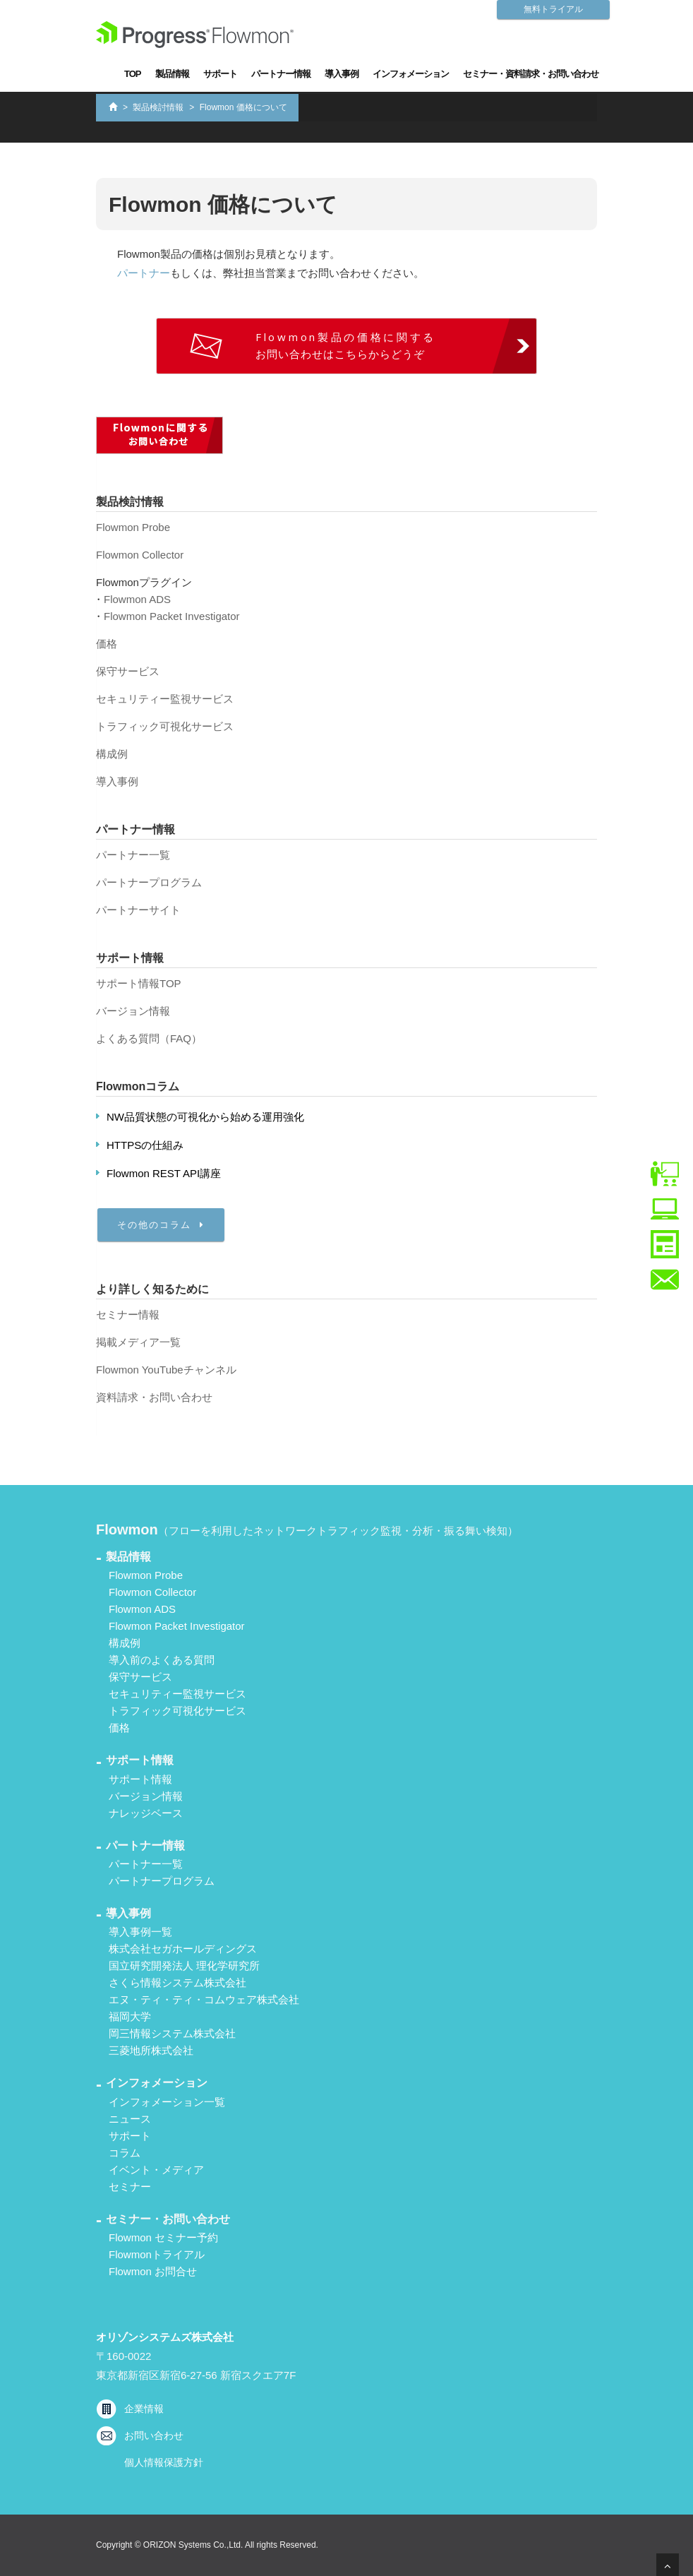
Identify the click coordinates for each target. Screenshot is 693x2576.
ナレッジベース (146, 1813)
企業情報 (144, 2408)
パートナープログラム (149, 882)
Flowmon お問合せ (153, 2271)
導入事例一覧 (140, 1932)
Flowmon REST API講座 (164, 1173)
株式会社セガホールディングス (183, 1949)
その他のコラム (160, 1225)
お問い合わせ (153, 2435)
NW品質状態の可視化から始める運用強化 (205, 1117)
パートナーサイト (138, 910)
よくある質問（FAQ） (149, 1038)
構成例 (112, 754)
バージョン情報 (133, 1011)
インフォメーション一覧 (167, 2102)
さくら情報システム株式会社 (177, 1982)
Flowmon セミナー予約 (163, 2237)
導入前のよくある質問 (162, 1660)
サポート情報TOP (138, 983)
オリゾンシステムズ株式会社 (165, 2337)
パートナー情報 (281, 73)
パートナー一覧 (133, 855)
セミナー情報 (127, 1314)
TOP (132, 73)
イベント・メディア (156, 2170)
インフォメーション (411, 73)
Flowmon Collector (139, 555)
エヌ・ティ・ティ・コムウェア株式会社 (204, 1999)
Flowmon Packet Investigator (172, 616)
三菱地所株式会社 (151, 2050)
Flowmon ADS (137, 599)
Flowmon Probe (133, 527)
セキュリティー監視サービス (165, 699)
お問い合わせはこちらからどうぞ (345, 345)
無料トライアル (553, 9)
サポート (220, 73)
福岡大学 (130, 2016)
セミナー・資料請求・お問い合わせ (530, 73)
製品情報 (172, 73)
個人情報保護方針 (163, 2462)
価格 (106, 644)
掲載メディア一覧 (138, 1342)
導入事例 (341, 73)
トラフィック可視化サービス (165, 726)
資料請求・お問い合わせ (154, 1397)
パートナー (143, 273)
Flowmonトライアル (157, 2254)
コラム (124, 2153)
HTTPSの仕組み (145, 1145)
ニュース (130, 2119)
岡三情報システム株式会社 (172, 2033)
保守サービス (127, 671)
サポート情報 (140, 1779)
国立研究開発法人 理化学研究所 (184, 1966)
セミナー (130, 2187)
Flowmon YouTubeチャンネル (166, 1370)
